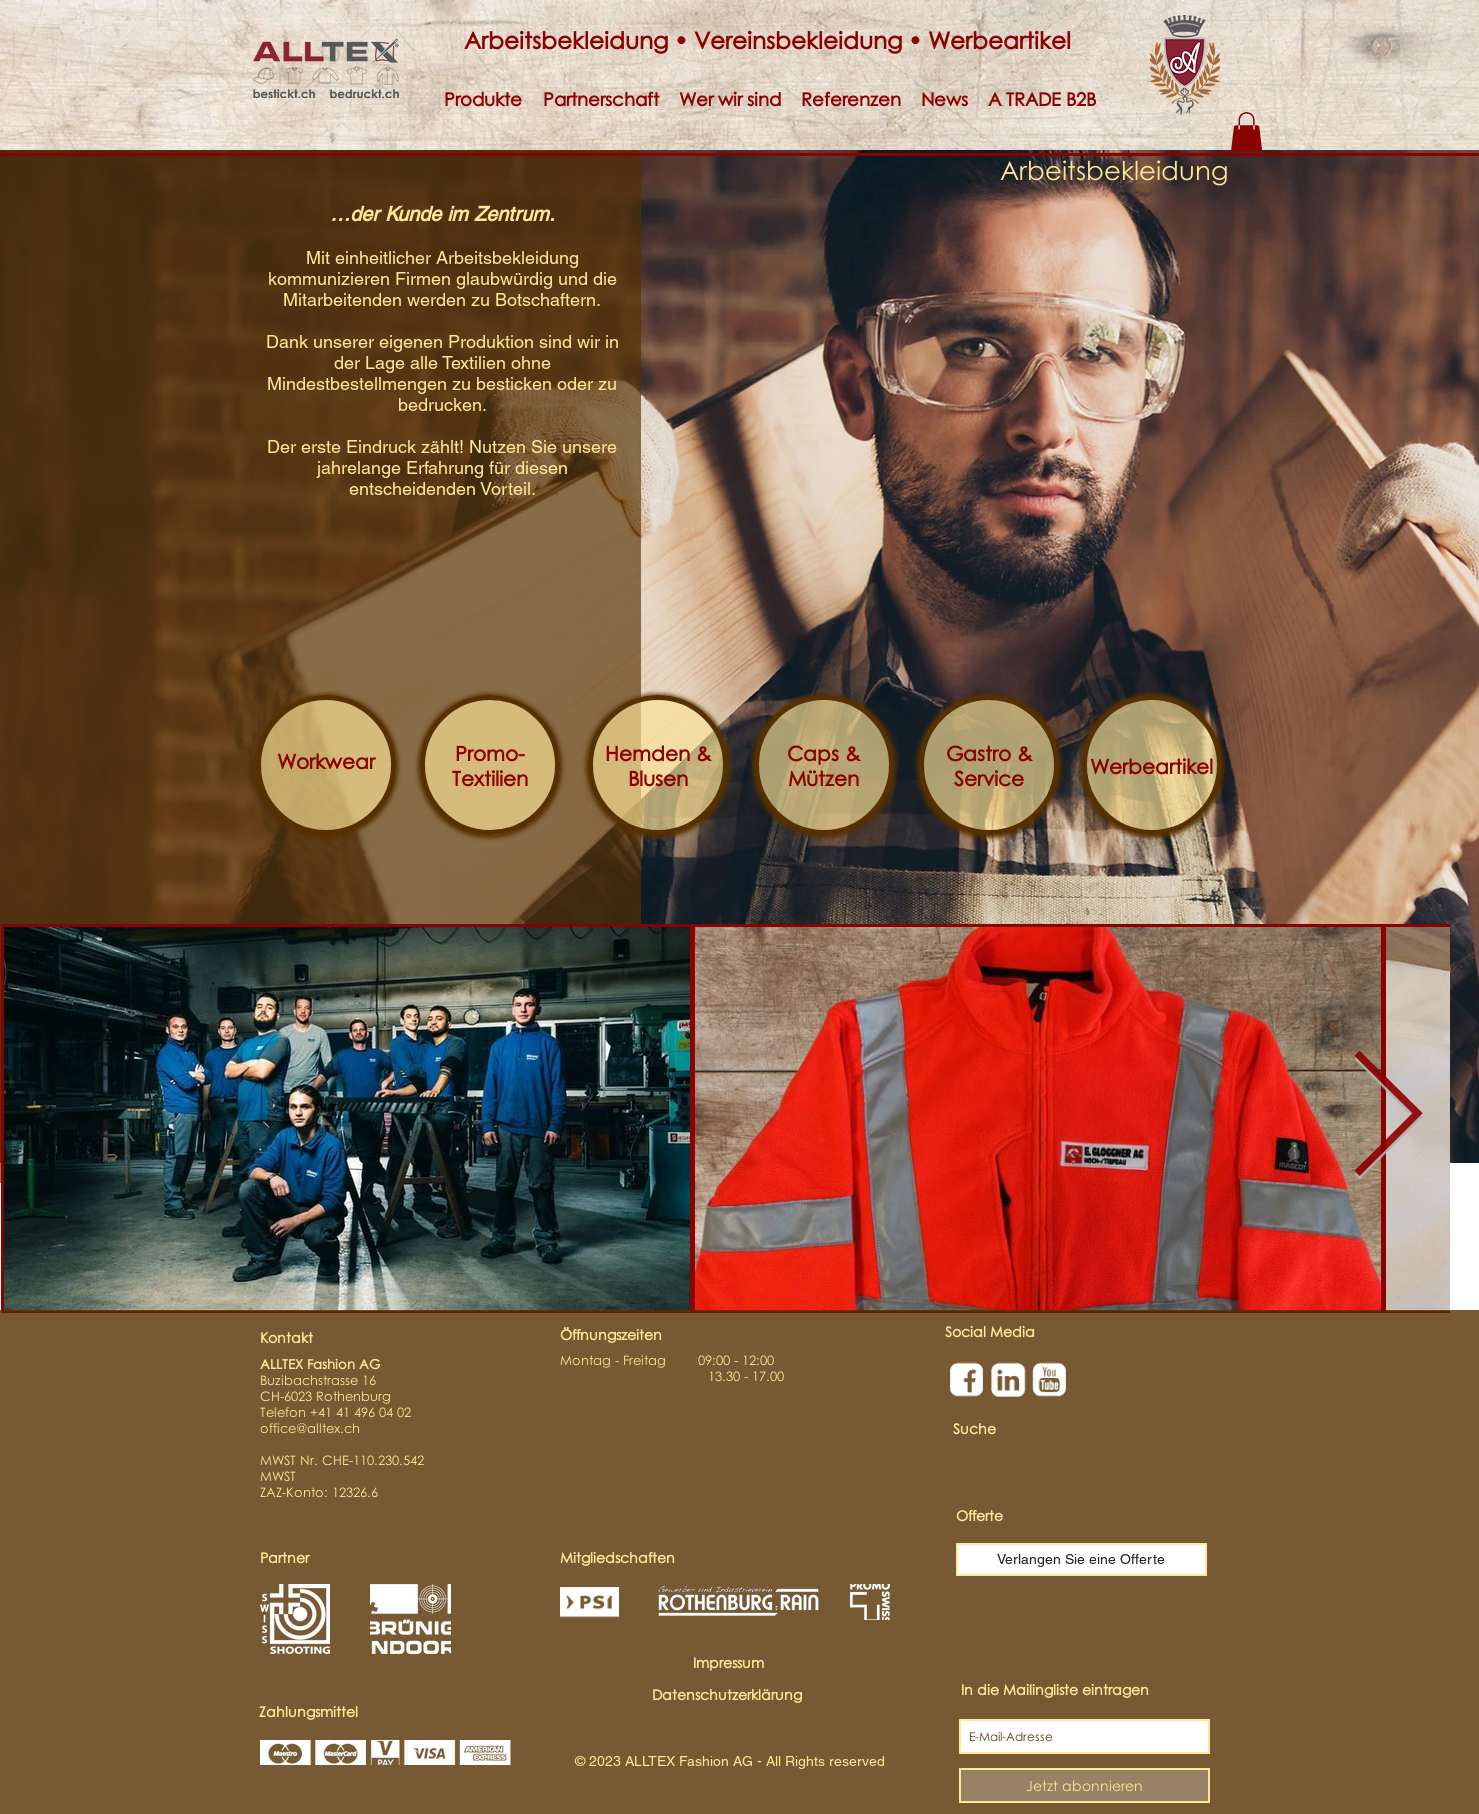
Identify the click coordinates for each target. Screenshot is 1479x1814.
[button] (483, 99)
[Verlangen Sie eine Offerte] (1081, 1559)
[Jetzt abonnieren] (1084, 1785)
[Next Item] (1387, 1118)
